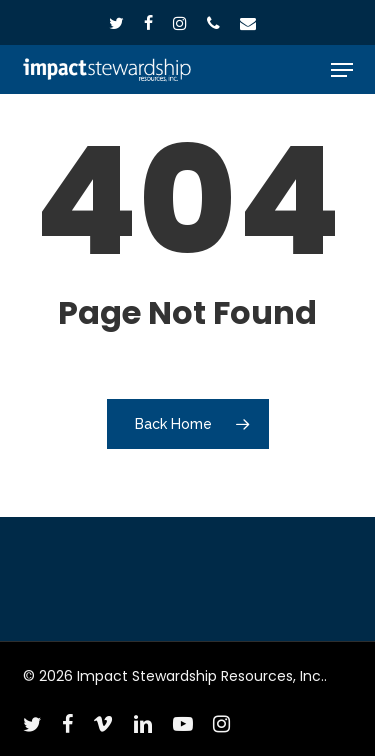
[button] (342, 70)
